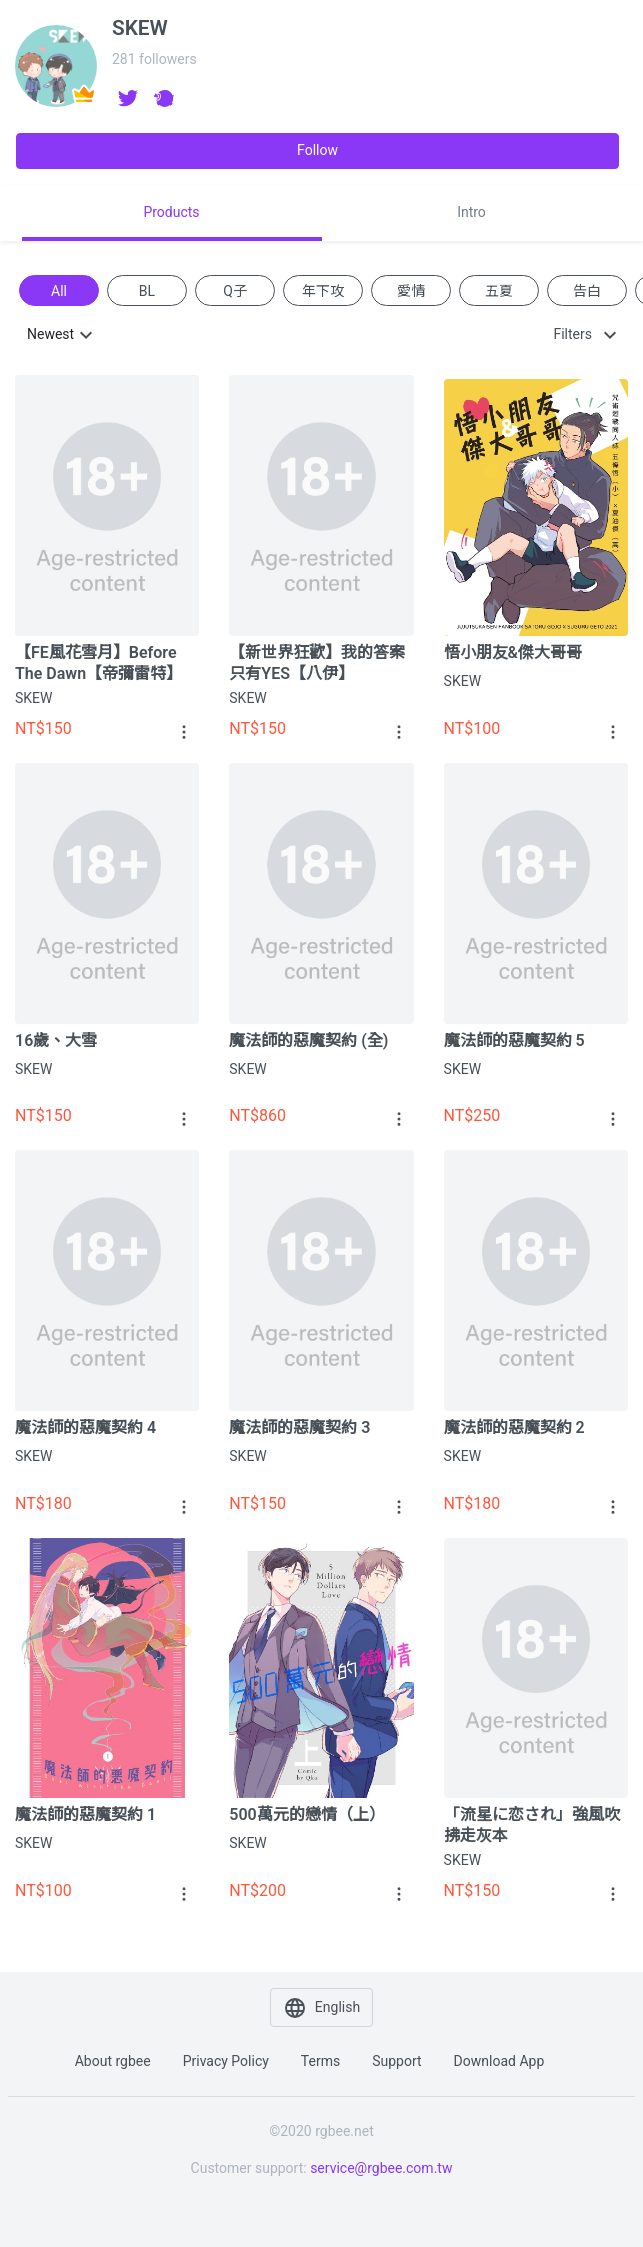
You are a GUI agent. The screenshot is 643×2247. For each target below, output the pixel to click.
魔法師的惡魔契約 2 (514, 1427)
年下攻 (323, 290)
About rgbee (113, 2061)
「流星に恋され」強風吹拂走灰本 (532, 1825)
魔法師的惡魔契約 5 (514, 1040)
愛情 (411, 290)
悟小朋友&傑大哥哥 (513, 652)
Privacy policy (226, 2061)
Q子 (235, 290)
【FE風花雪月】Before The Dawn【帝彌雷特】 (98, 663)
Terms (320, 2061)
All (59, 290)
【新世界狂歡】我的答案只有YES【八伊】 (317, 663)
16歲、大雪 (56, 1040)
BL (147, 290)
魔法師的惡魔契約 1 (85, 1814)
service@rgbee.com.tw (381, 2168)
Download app (499, 2061)
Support (396, 2061)
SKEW (33, 698)
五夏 (499, 290)
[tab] (172, 213)
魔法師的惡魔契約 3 (299, 1427)
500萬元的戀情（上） (306, 1814)
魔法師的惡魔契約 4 (85, 1427)
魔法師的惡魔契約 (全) (308, 1040)
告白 (587, 290)
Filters (572, 334)
